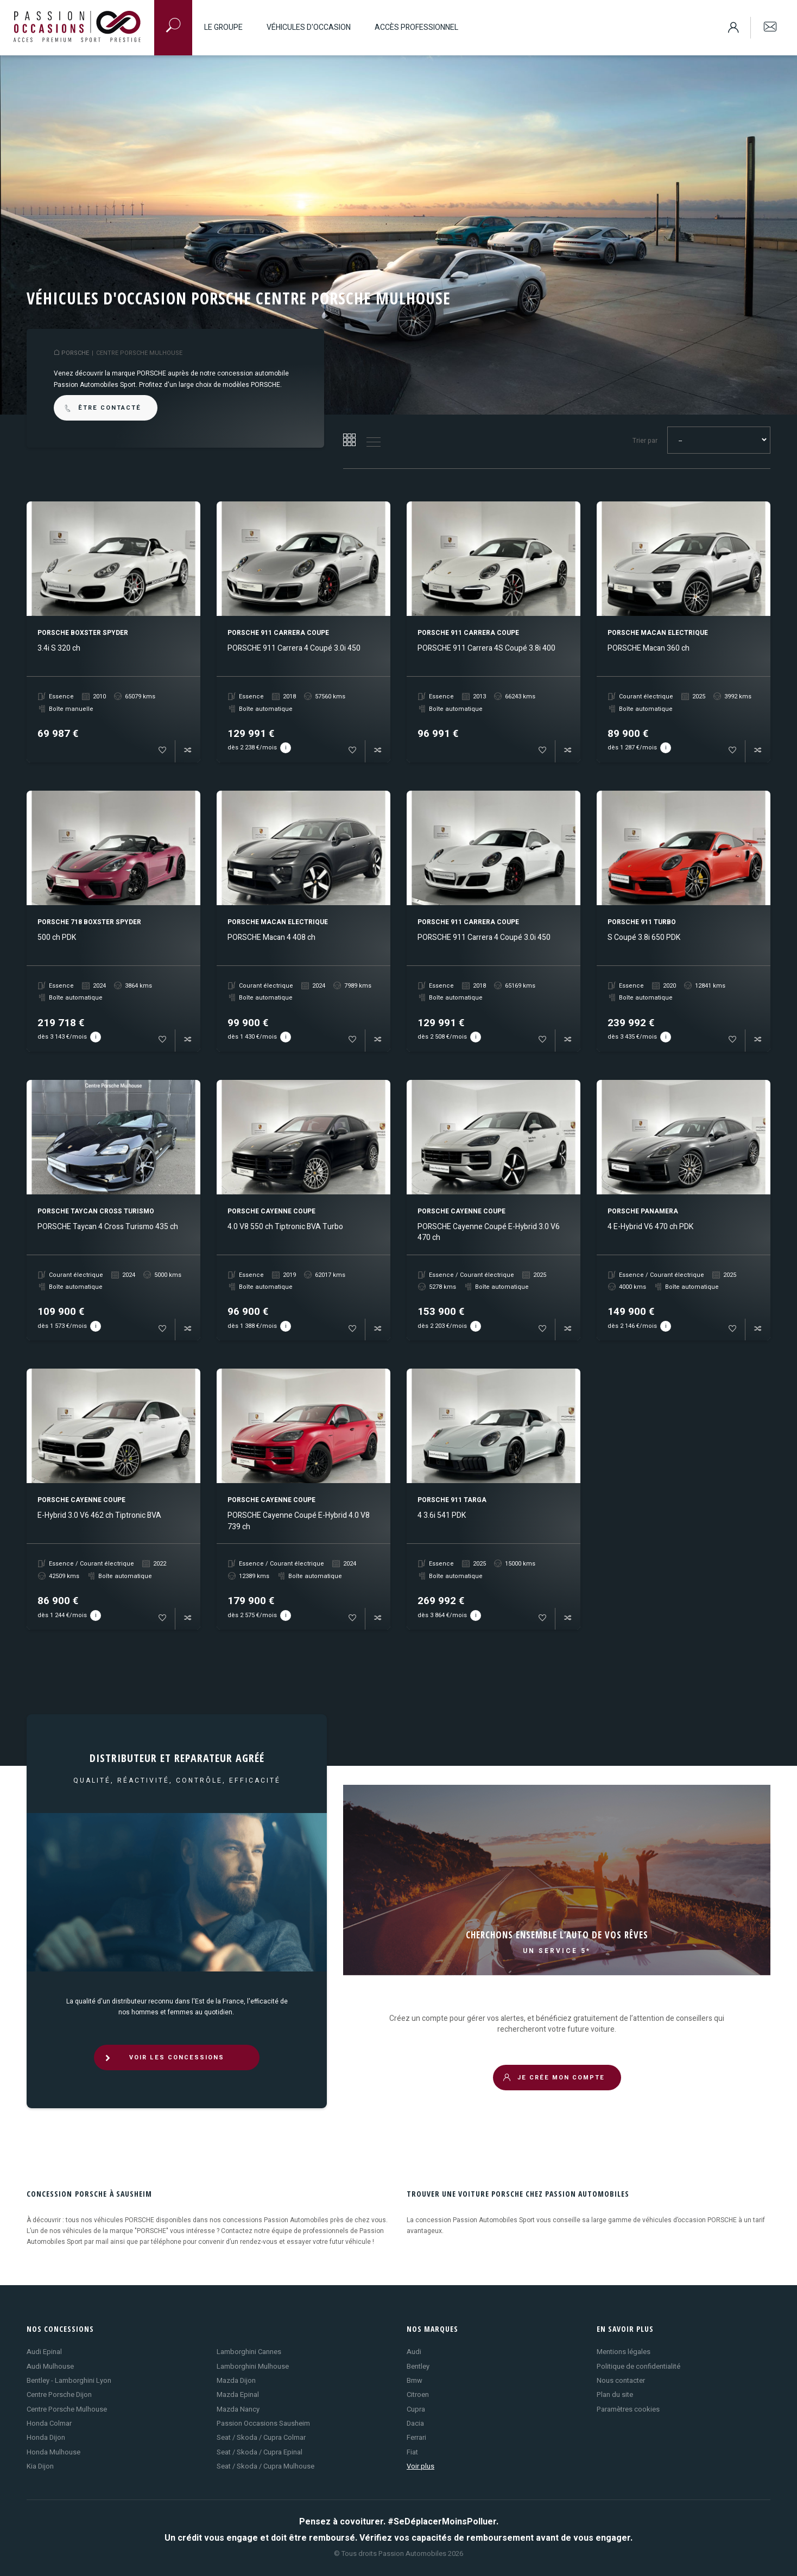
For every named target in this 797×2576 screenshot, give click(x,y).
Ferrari (416, 2437)
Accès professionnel (416, 27)
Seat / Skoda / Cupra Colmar (261, 2437)
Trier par (644, 441)
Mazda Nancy (238, 2409)
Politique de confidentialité (638, 2366)
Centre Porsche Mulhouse (67, 2409)
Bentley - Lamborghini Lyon (69, 2380)
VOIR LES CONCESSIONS (164, 2057)
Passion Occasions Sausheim (263, 2423)
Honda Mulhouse (53, 2452)
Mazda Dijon (236, 2380)
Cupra (416, 2409)
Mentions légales (623, 2351)
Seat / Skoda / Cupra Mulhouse (265, 2466)
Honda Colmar (49, 2423)
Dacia (415, 2423)
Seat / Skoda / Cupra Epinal (259, 2452)
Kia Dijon (40, 2466)
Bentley (418, 2366)
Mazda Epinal (238, 2394)
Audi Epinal (44, 2351)
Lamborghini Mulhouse (253, 2366)
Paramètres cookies (628, 2409)
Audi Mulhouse (50, 2366)
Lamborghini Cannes (249, 2351)
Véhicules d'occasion (309, 27)
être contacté (102, 407)
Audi (414, 2351)
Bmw (414, 2380)
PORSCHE (75, 353)
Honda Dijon (46, 2437)
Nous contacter (621, 2380)
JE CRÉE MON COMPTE (554, 2077)
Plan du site (615, 2394)
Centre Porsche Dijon (59, 2394)
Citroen (418, 2394)
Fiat (412, 2452)
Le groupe (223, 27)
